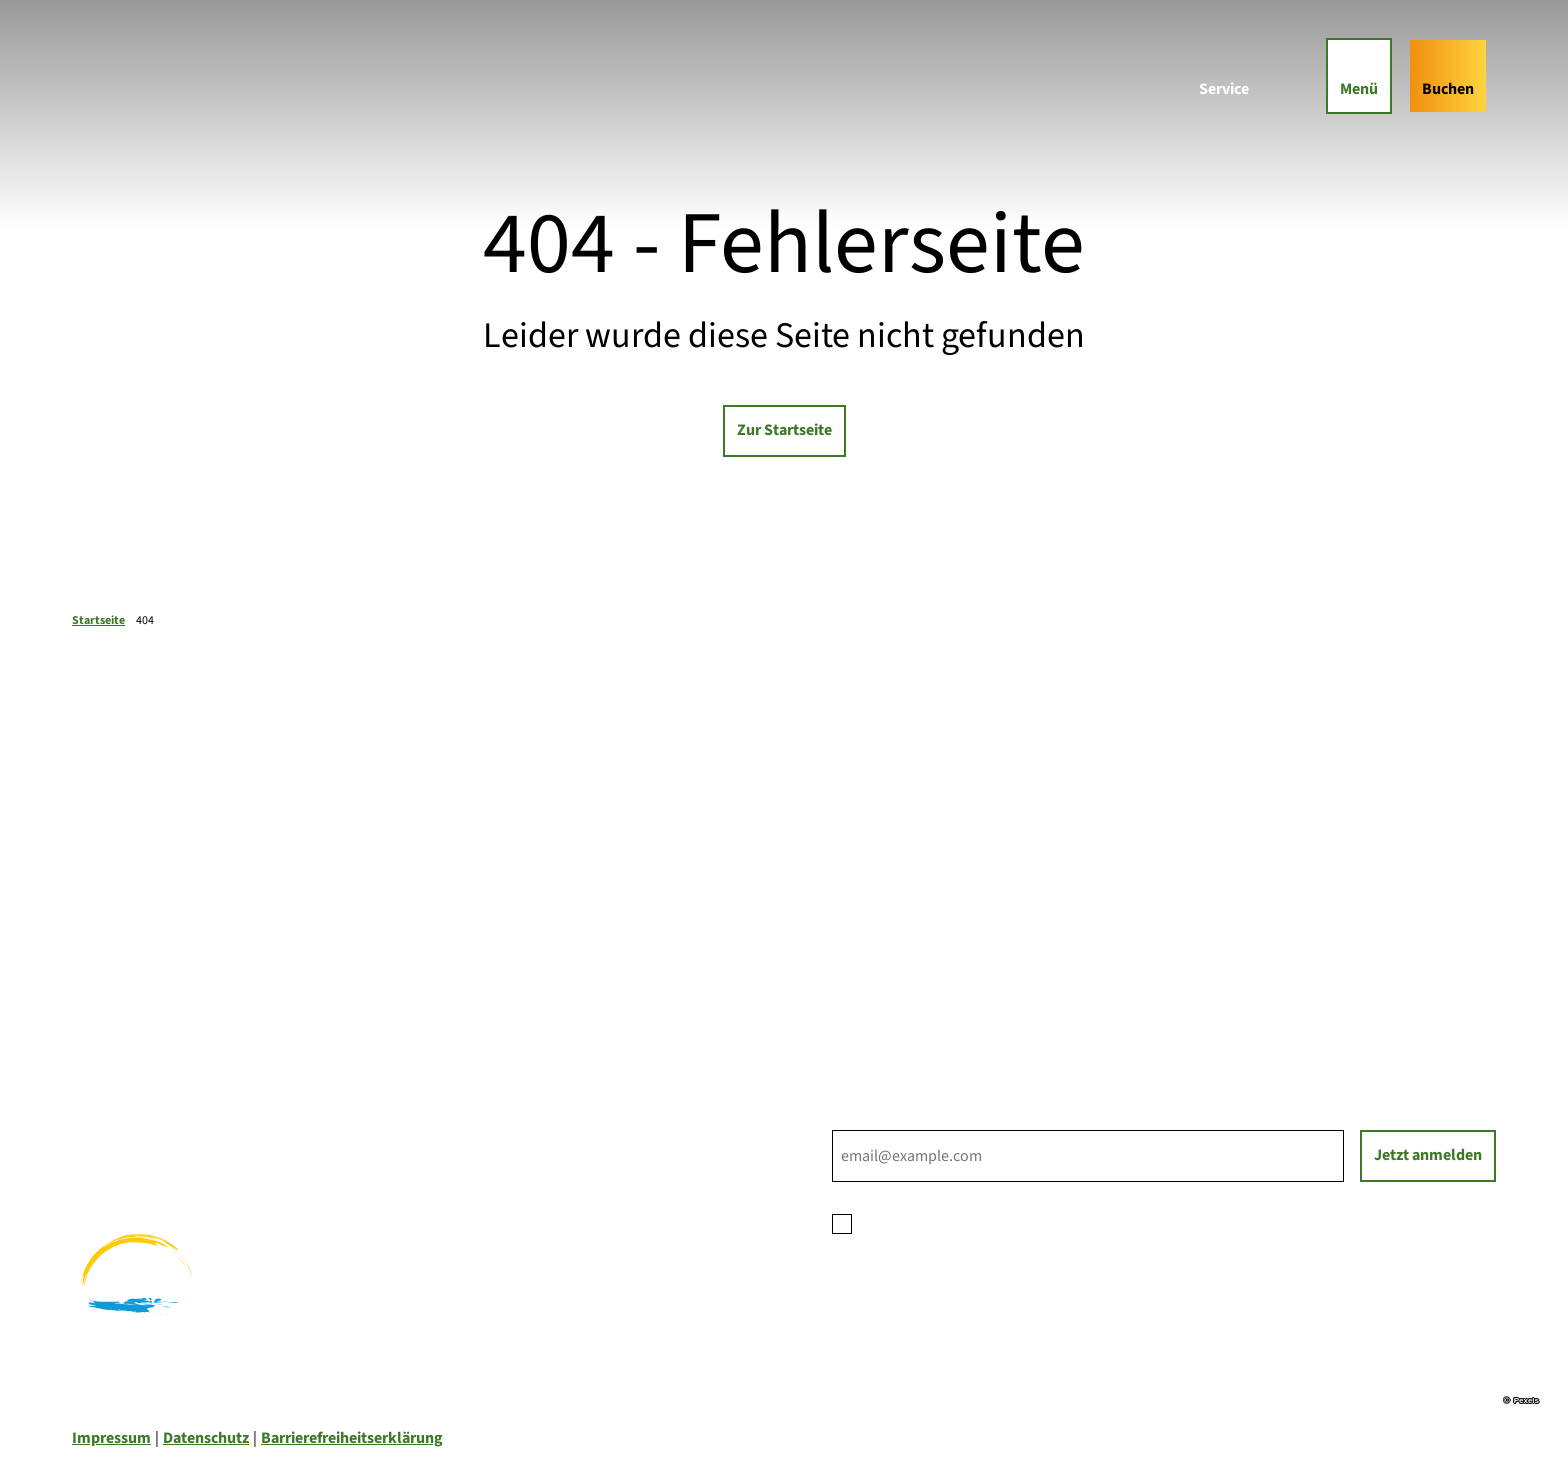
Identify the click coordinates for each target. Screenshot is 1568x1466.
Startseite (98, 620)
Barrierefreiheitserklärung (352, 1438)
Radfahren (108, 1134)
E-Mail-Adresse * (887, 1118)
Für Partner (871, 954)
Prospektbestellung (901, 930)
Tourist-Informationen (909, 1002)
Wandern (103, 1110)
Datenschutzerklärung (1020, 1222)
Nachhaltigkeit (883, 978)
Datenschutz (206, 1438)
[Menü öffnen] (1359, 75)
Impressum (111, 1438)
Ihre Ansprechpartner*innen (928, 906)
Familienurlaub (124, 1086)
